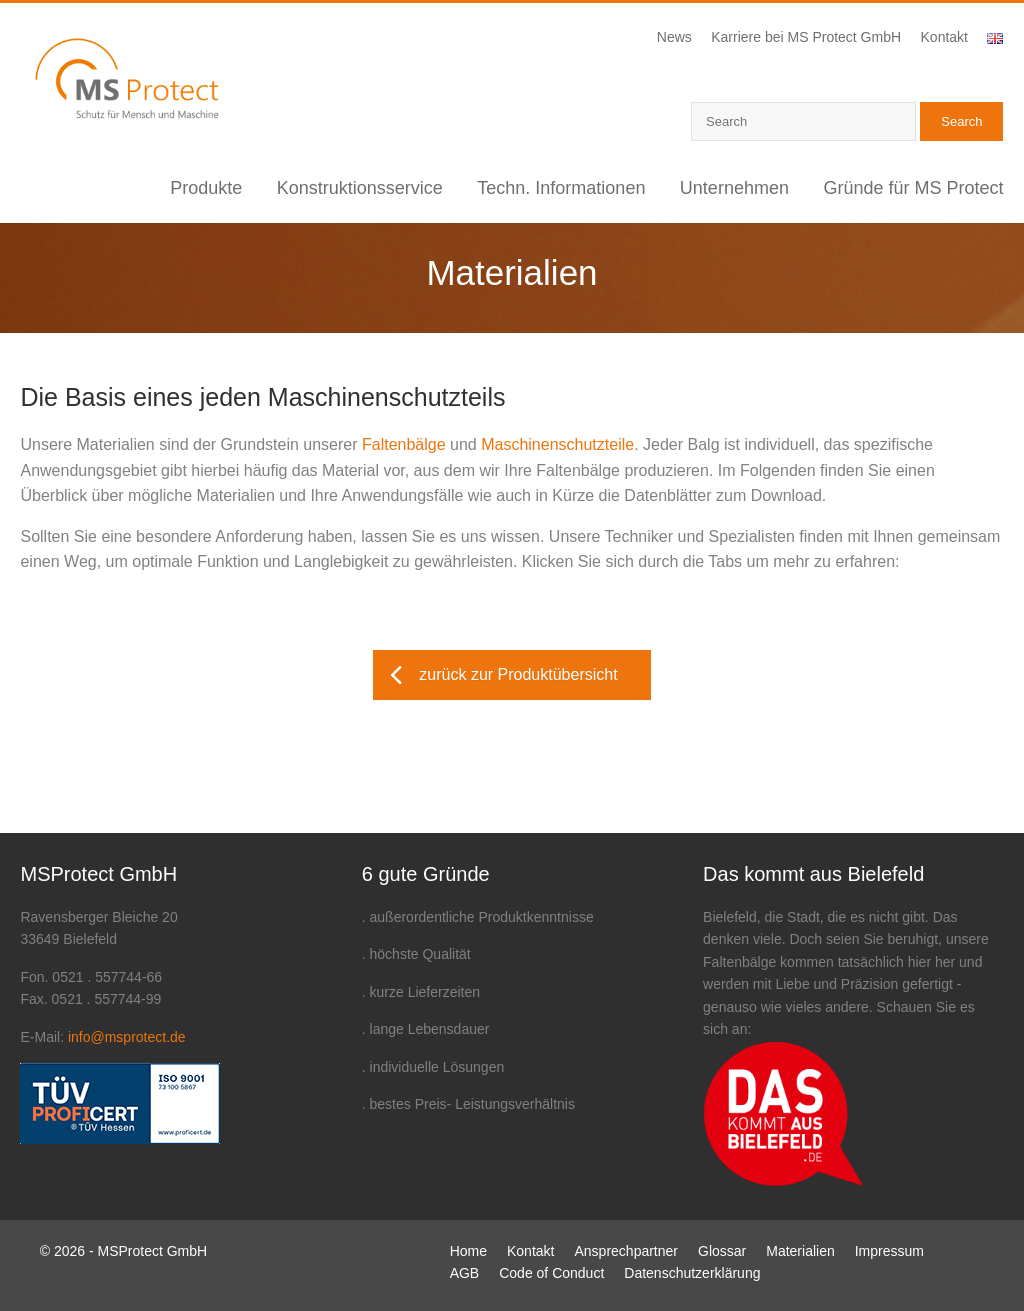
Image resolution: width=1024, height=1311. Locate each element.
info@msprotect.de (127, 1037)
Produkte (206, 188)
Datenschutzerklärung (692, 1273)
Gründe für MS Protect (913, 188)
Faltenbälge (404, 444)
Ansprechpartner (626, 1251)
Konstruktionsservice (360, 188)
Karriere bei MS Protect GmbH (806, 37)
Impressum (889, 1251)
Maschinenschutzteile (557, 444)
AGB (465, 1273)
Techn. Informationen (561, 188)
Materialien (800, 1251)
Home (468, 1251)
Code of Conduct (551, 1273)
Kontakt (944, 37)
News (674, 37)
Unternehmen (734, 188)
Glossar (722, 1251)
